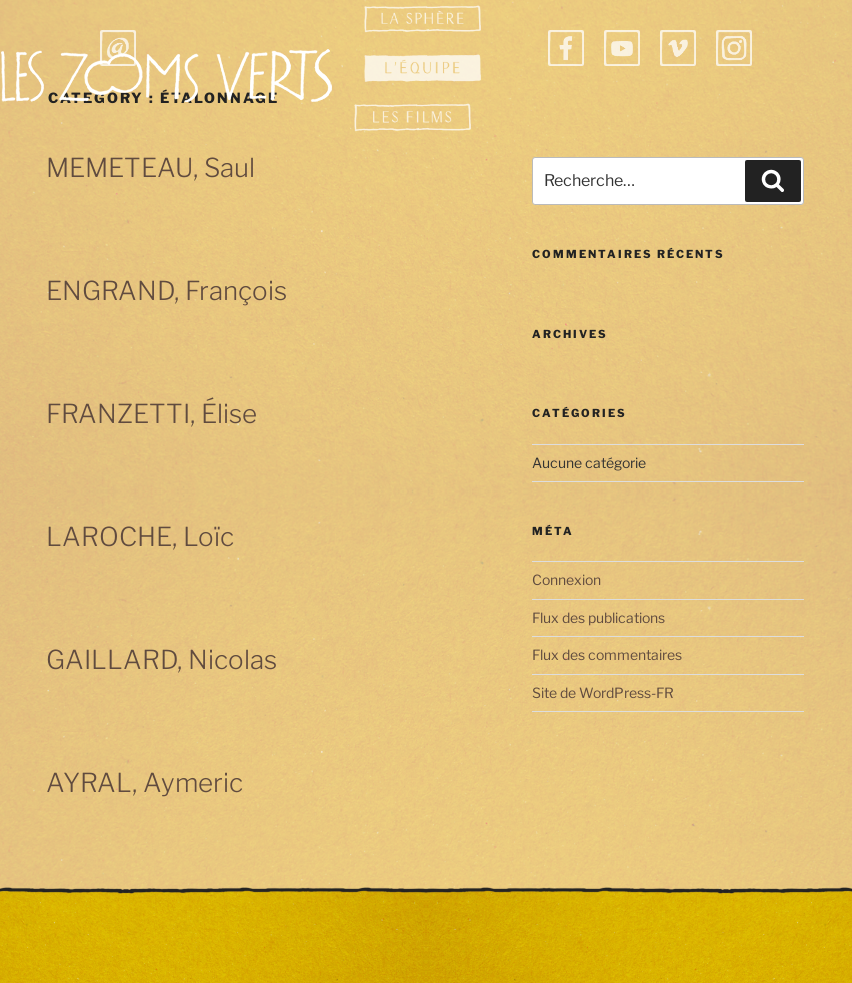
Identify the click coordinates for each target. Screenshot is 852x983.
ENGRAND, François (166, 290)
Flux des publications (598, 617)
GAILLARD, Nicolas (161, 659)
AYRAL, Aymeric (144, 782)
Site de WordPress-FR (603, 692)
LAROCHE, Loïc (140, 536)
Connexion (566, 579)
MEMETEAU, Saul (150, 167)
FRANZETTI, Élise (151, 413)
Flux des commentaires (607, 654)
